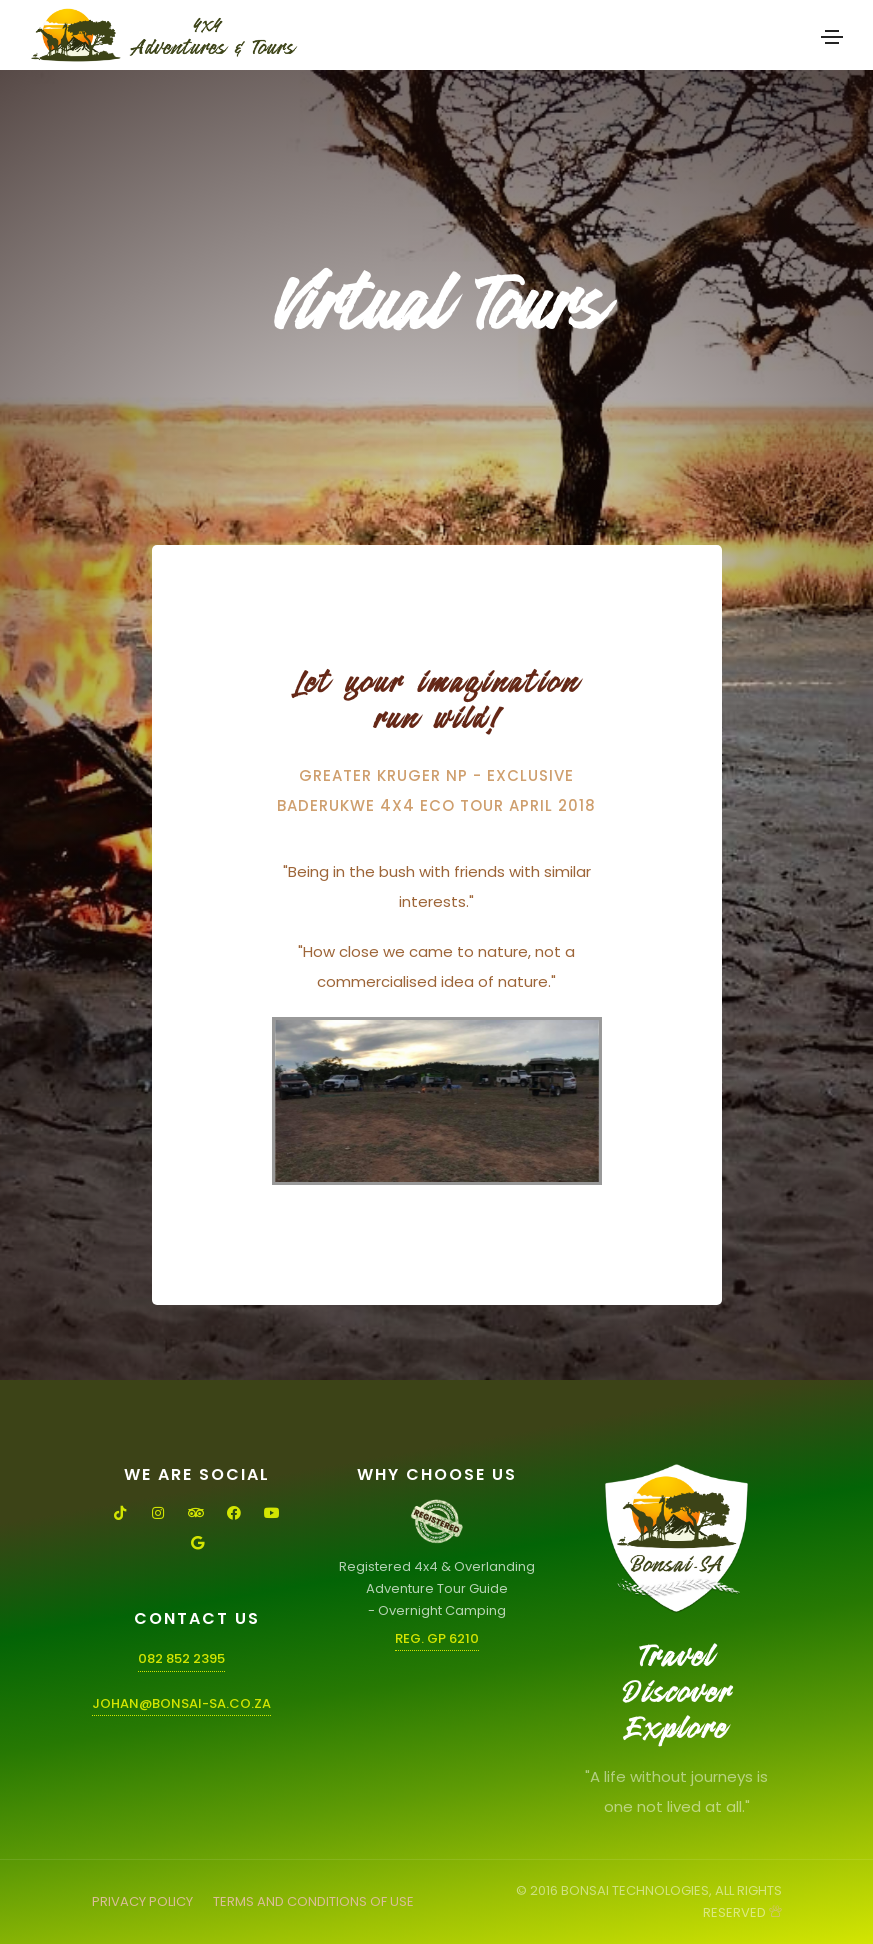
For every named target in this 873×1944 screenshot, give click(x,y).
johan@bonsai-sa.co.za (181, 1703)
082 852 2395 (181, 1658)
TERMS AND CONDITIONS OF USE (313, 1901)
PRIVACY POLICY (142, 1901)
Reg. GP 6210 (437, 1638)
